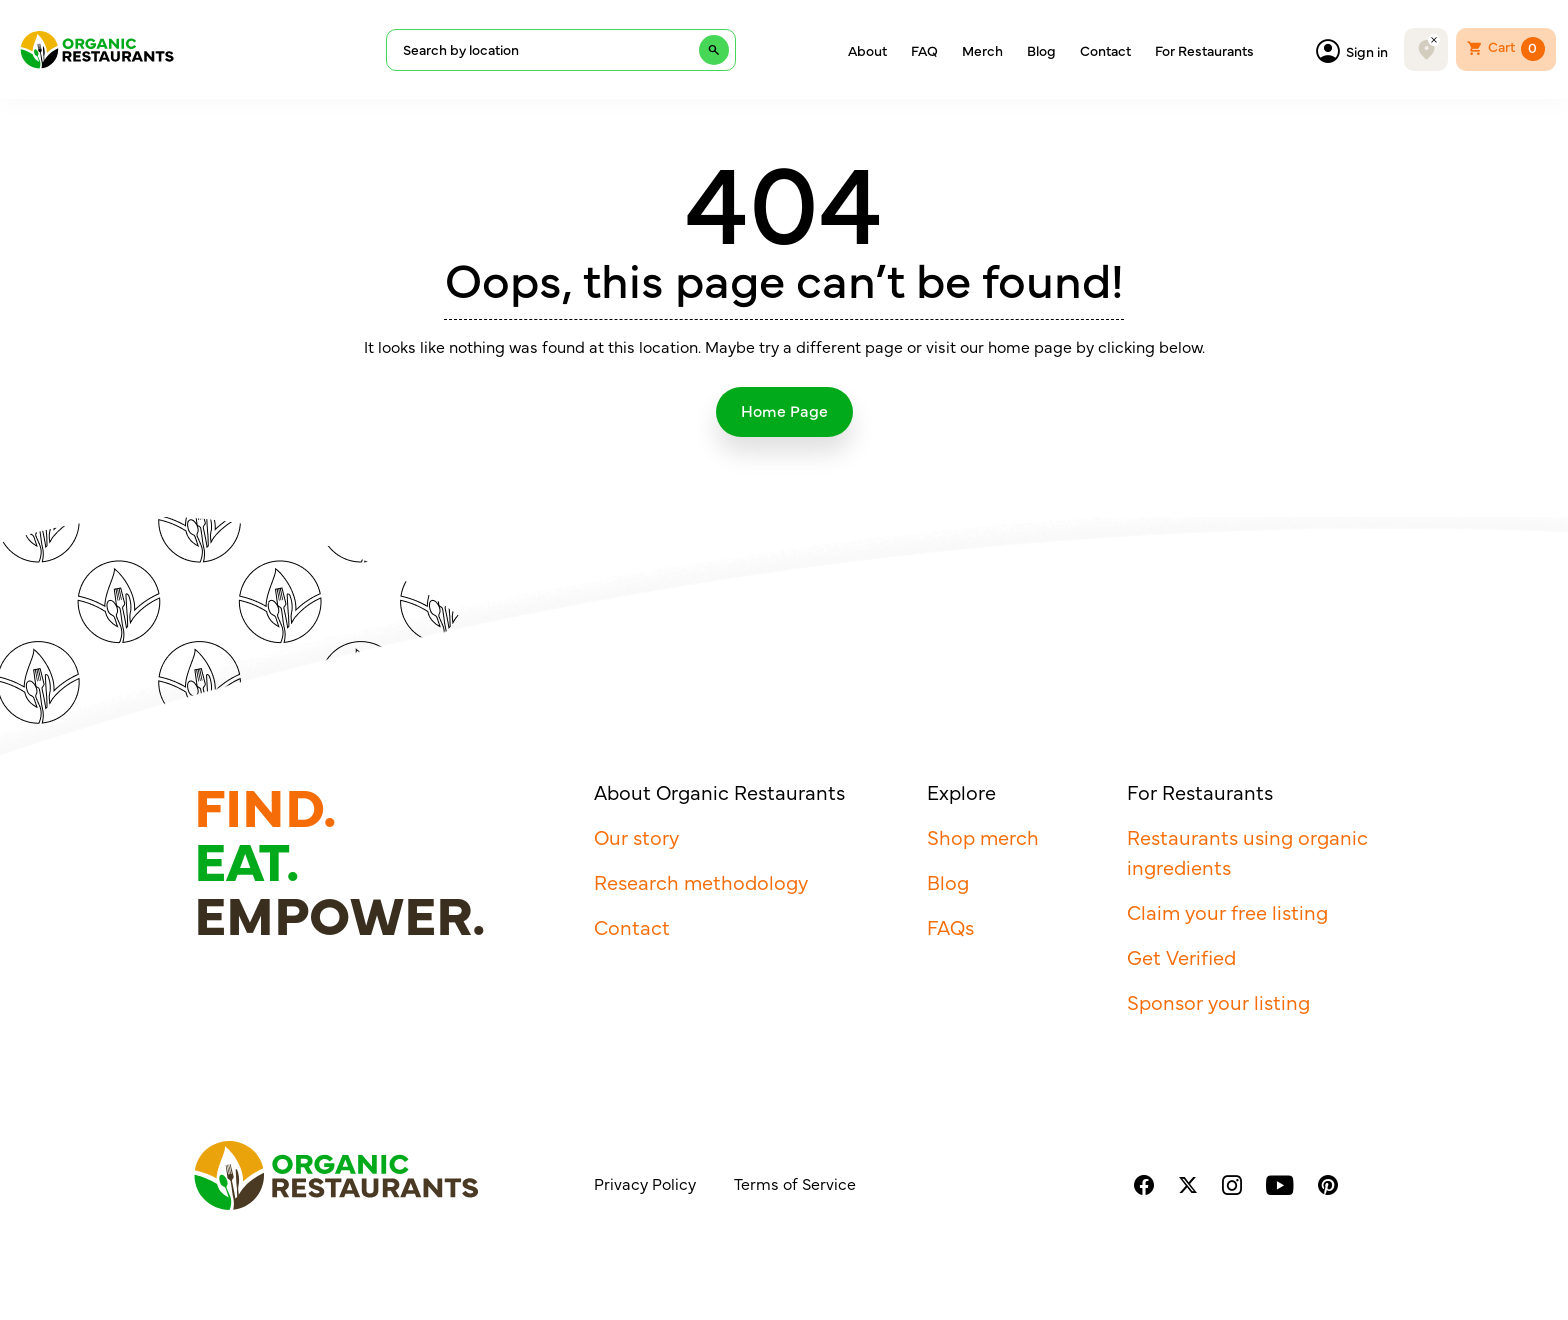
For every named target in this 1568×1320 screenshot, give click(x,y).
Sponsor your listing (1218, 1001)
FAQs (950, 926)
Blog (1041, 50)
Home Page (784, 410)
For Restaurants (1204, 50)
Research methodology (701, 881)
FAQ (924, 50)
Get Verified (1181, 956)
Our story (636, 836)
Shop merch (983, 836)
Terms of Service (795, 1183)
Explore (961, 791)
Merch (982, 50)
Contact (1105, 50)
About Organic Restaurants (719, 791)
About (867, 50)
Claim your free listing (1227, 911)
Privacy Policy (645, 1183)
